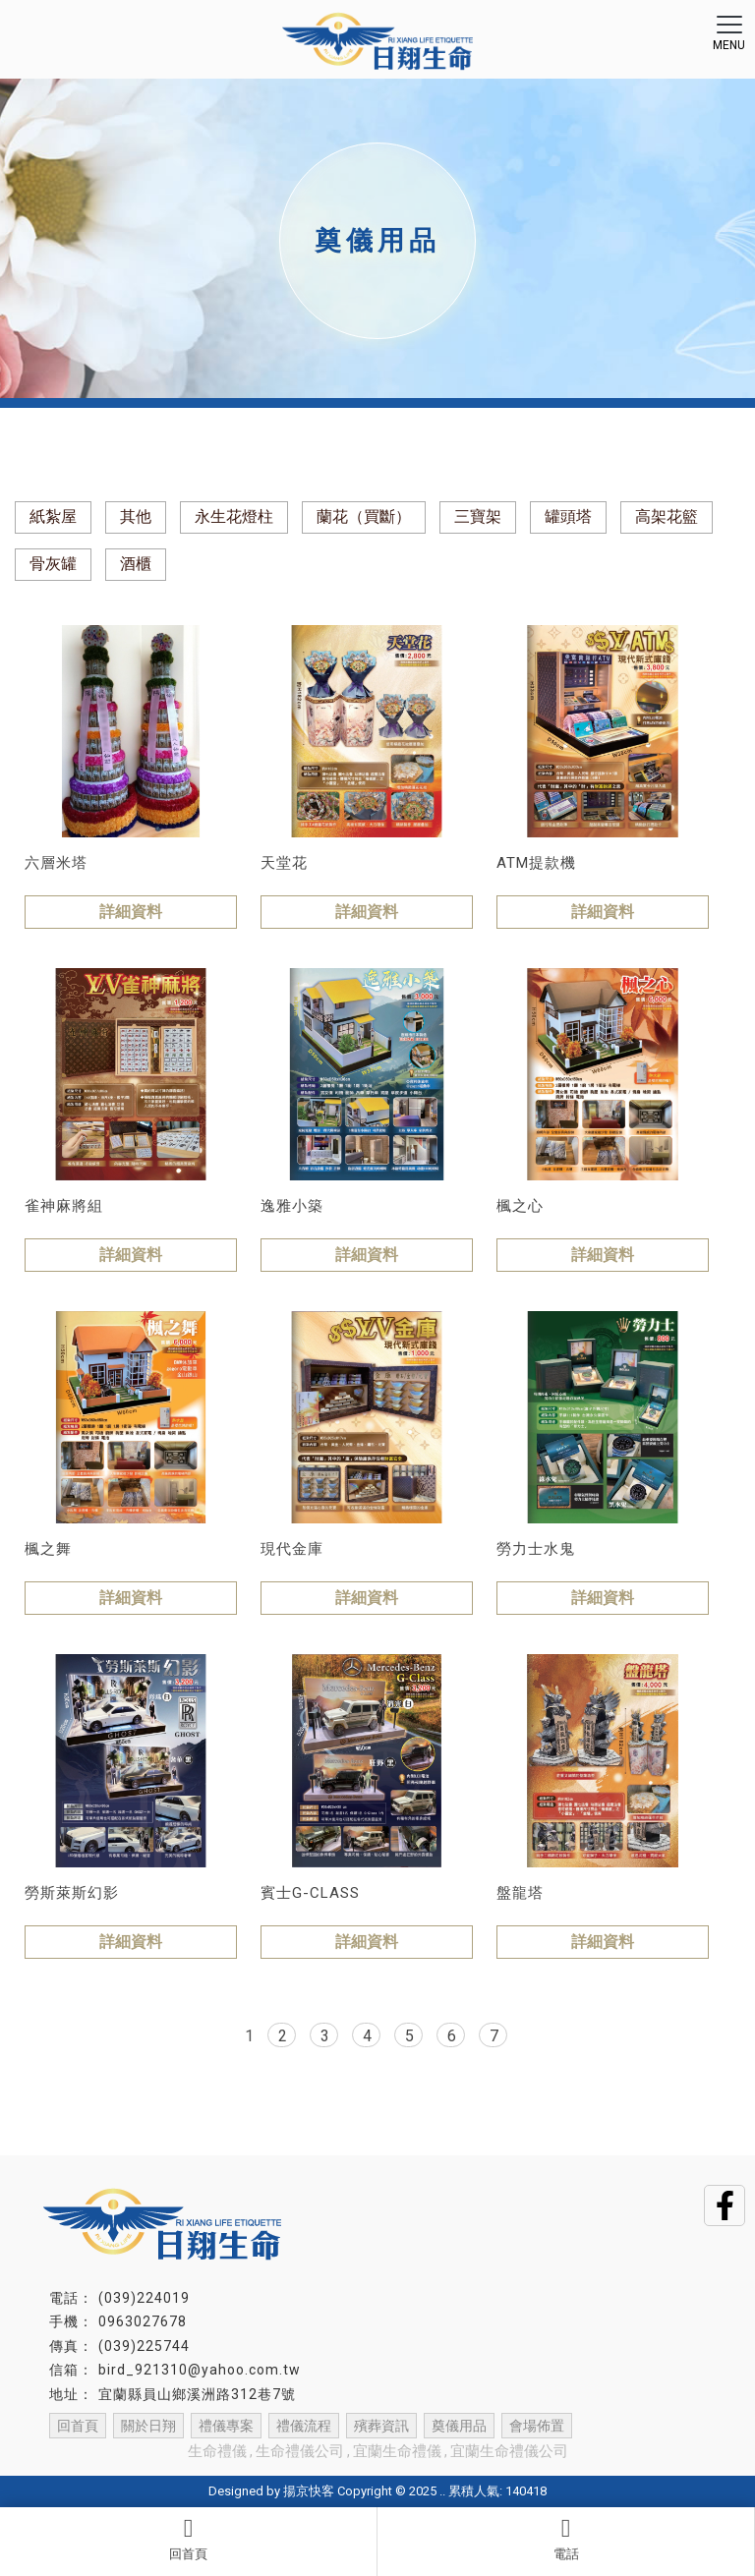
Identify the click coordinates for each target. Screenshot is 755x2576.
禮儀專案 (226, 2425)
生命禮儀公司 (300, 2451)
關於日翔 (148, 2425)
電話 (565, 2538)
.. (442, 2491)
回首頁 (188, 2538)
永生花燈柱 (234, 516)
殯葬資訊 (381, 2425)
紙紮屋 (53, 516)
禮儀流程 (303, 2425)
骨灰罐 (53, 563)
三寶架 (477, 516)
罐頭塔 (568, 516)
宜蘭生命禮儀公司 (509, 2451)
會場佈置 (536, 2425)
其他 (135, 516)
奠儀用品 (459, 2425)
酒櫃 (135, 563)
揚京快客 (308, 2491)
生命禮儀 (217, 2451)
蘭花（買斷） (364, 516)
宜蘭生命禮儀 (397, 2451)
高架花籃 (666, 516)
